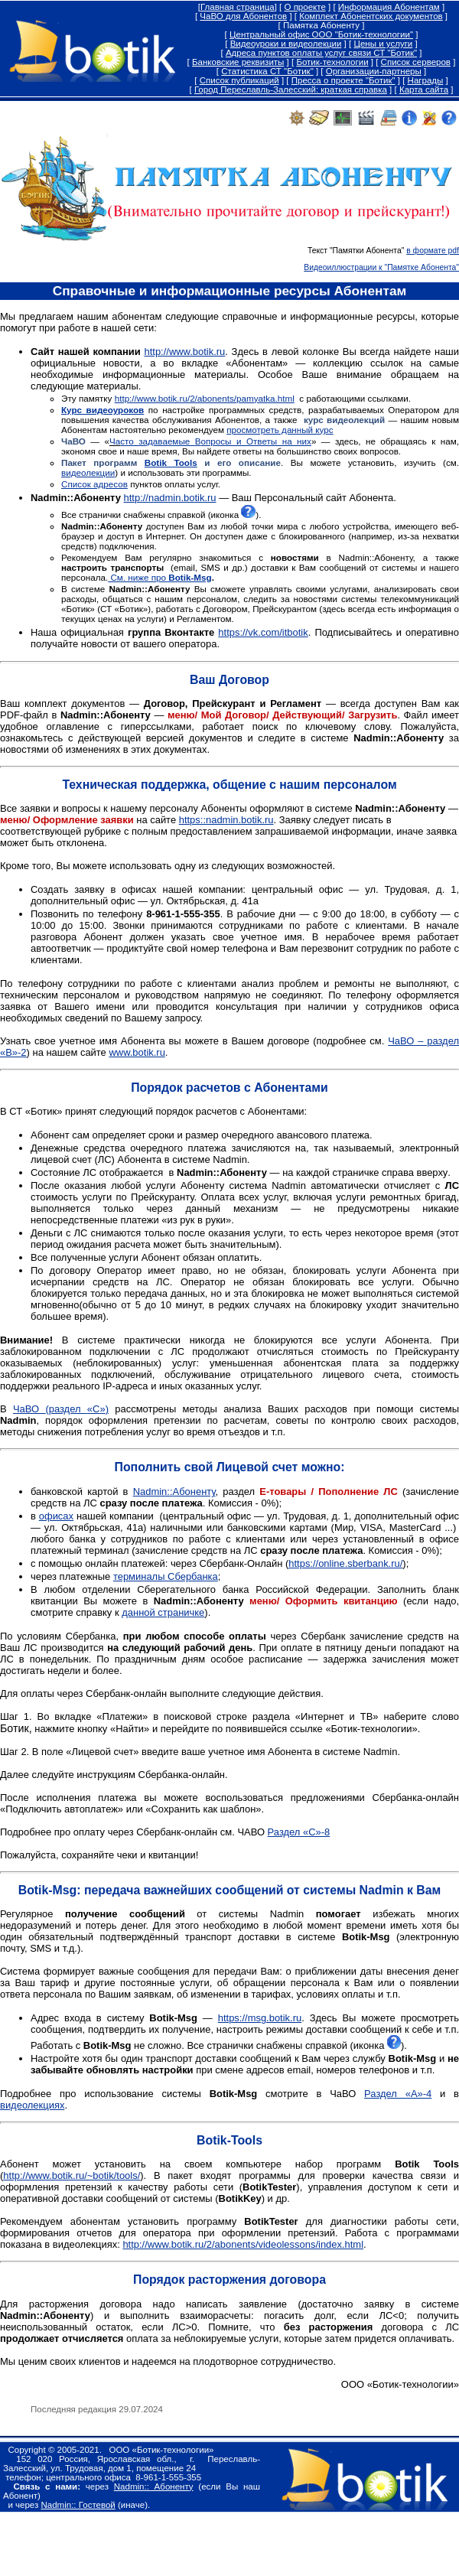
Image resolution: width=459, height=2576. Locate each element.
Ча (114, 441)
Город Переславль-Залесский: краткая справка (290, 89)
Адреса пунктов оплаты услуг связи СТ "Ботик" (321, 52)
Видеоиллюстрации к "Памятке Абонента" (381, 267)
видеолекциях (32, 2105)
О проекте (304, 6)
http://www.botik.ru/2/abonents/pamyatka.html (205, 398)
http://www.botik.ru (184, 351)
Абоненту (174, 1491)
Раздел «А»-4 (397, 2093)
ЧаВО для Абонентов (243, 16)
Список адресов (94, 484)
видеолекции (88, 472)
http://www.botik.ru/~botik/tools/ (71, 2175)
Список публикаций (239, 80)
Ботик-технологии (332, 62)
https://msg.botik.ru (259, 2018)
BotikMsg (47, 1890)
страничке (180, 1612)
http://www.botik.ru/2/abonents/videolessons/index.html (242, 2244)
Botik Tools (171, 462)
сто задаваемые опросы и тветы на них (215, 441)
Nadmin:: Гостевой (78, 2504)
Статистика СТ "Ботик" (267, 71)
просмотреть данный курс (279, 430)
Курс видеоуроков (102, 410)
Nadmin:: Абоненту (154, 2486)
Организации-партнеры (374, 71)
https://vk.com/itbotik (263, 632)
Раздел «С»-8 (299, 1832)
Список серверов (416, 62)
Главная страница (237, 6)
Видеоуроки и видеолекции (286, 43)
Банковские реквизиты (238, 62)
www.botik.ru (136, 1052)
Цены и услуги (382, 43)
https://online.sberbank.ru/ (345, 1563)
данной (138, 1612)
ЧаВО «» (61, 1409)
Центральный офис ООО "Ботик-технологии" (321, 34)
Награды (426, 80)
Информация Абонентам (389, 6)
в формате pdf (432, 250)
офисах (56, 1516)
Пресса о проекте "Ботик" (343, 80)
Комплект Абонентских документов (370, 16)
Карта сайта (423, 89)
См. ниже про (159, 577)
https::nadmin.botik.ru (226, 820)
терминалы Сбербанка (165, 1576)
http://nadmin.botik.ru (170, 497)
